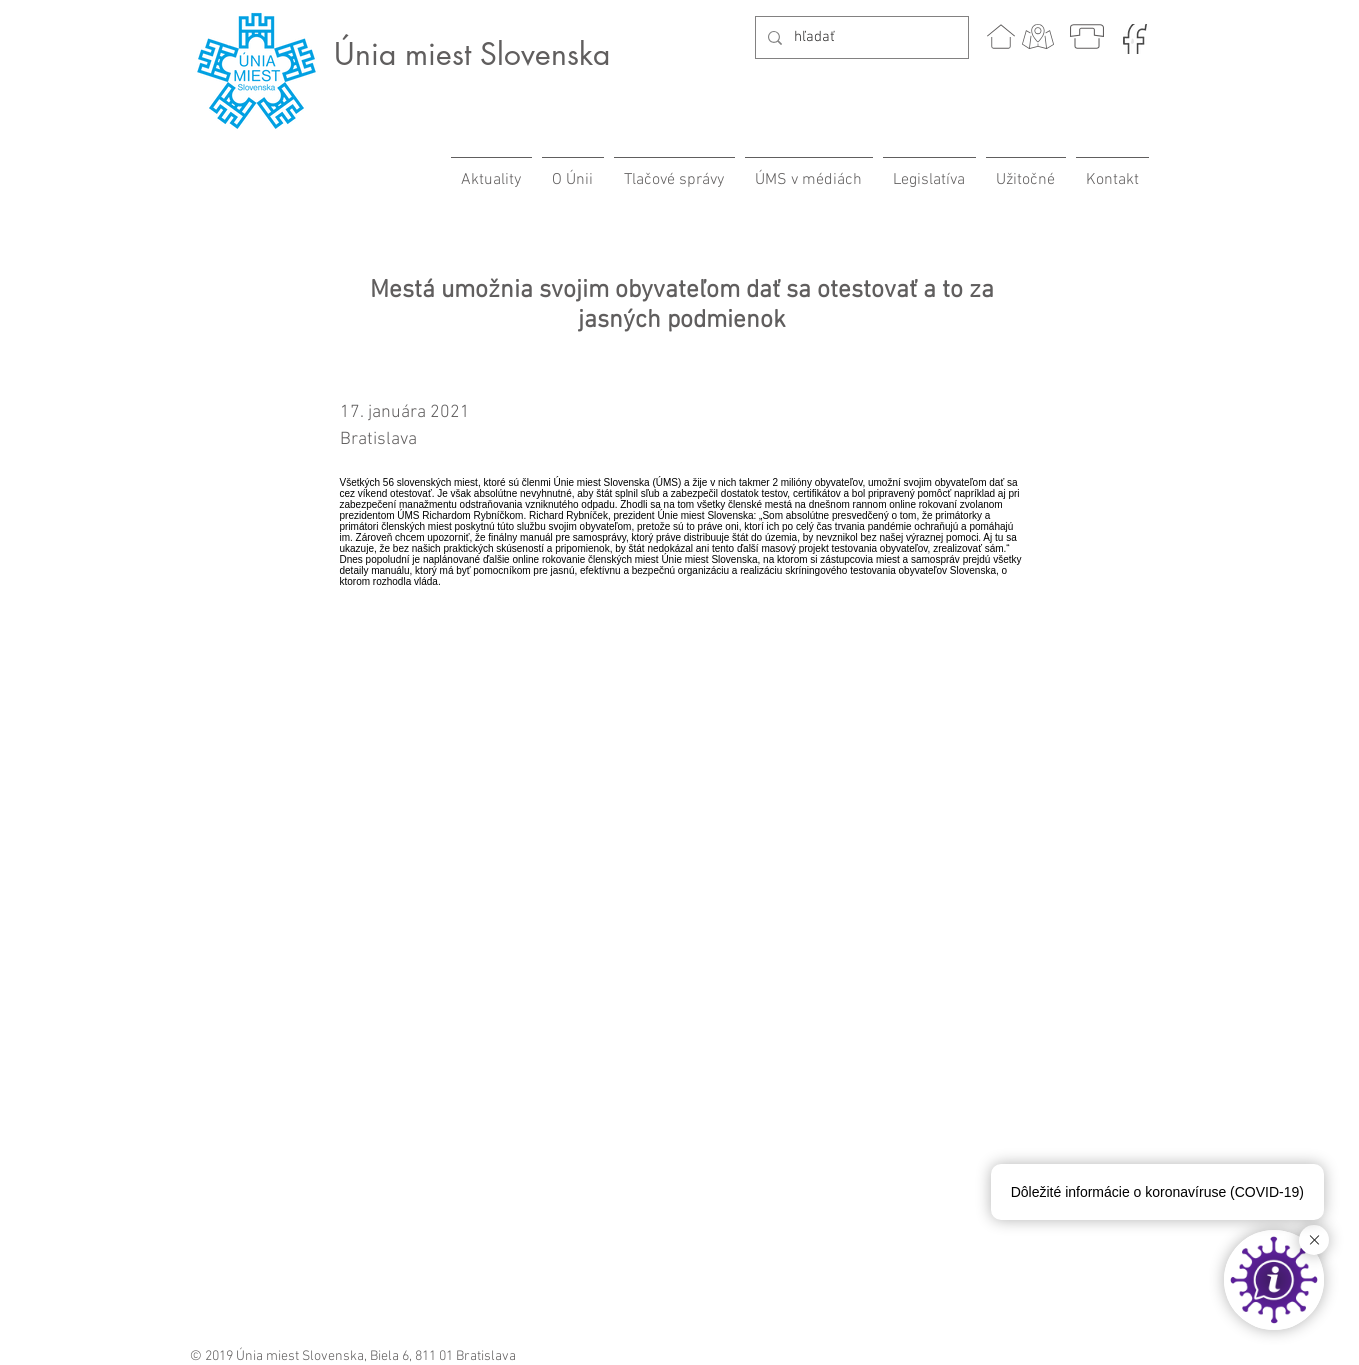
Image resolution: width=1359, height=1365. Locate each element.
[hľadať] (860, 37)
